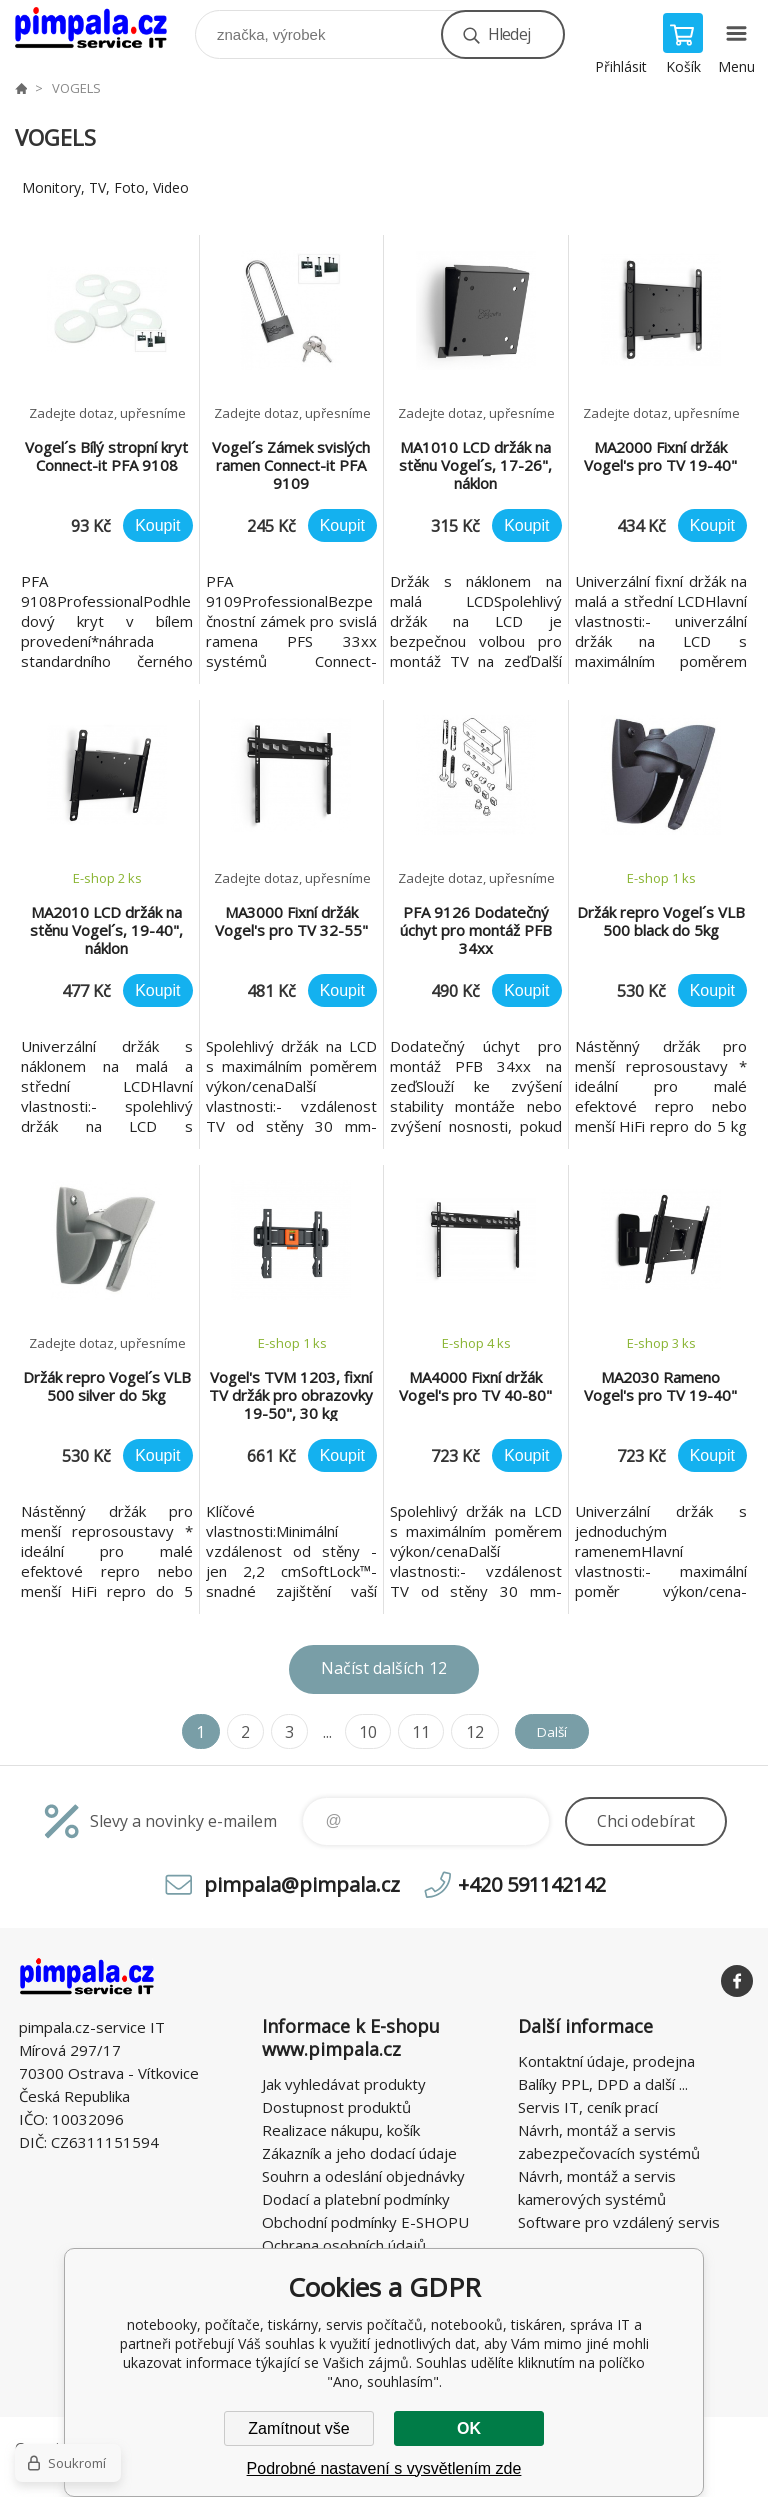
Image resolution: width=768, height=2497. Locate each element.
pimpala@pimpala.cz (302, 1884)
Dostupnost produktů (336, 2107)
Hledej (509, 34)
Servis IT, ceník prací (588, 2107)
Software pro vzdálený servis (619, 2222)
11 (413, 1732)
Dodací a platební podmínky (356, 2199)
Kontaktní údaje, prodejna (606, 2061)
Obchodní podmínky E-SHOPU (365, 2222)
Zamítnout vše (298, 2428)
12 (466, 1732)
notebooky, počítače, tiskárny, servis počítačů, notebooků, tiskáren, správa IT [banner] (103, 29)
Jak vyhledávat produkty (344, 2084)
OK (469, 2428)
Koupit (157, 525)
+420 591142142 (532, 1884)
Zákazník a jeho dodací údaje (359, 2153)
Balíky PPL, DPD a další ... (603, 2084)
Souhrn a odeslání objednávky (363, 2176)
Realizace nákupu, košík (341, 2130)
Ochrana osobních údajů (344, 2245)
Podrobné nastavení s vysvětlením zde (384, 2468)
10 (360, 1732)
